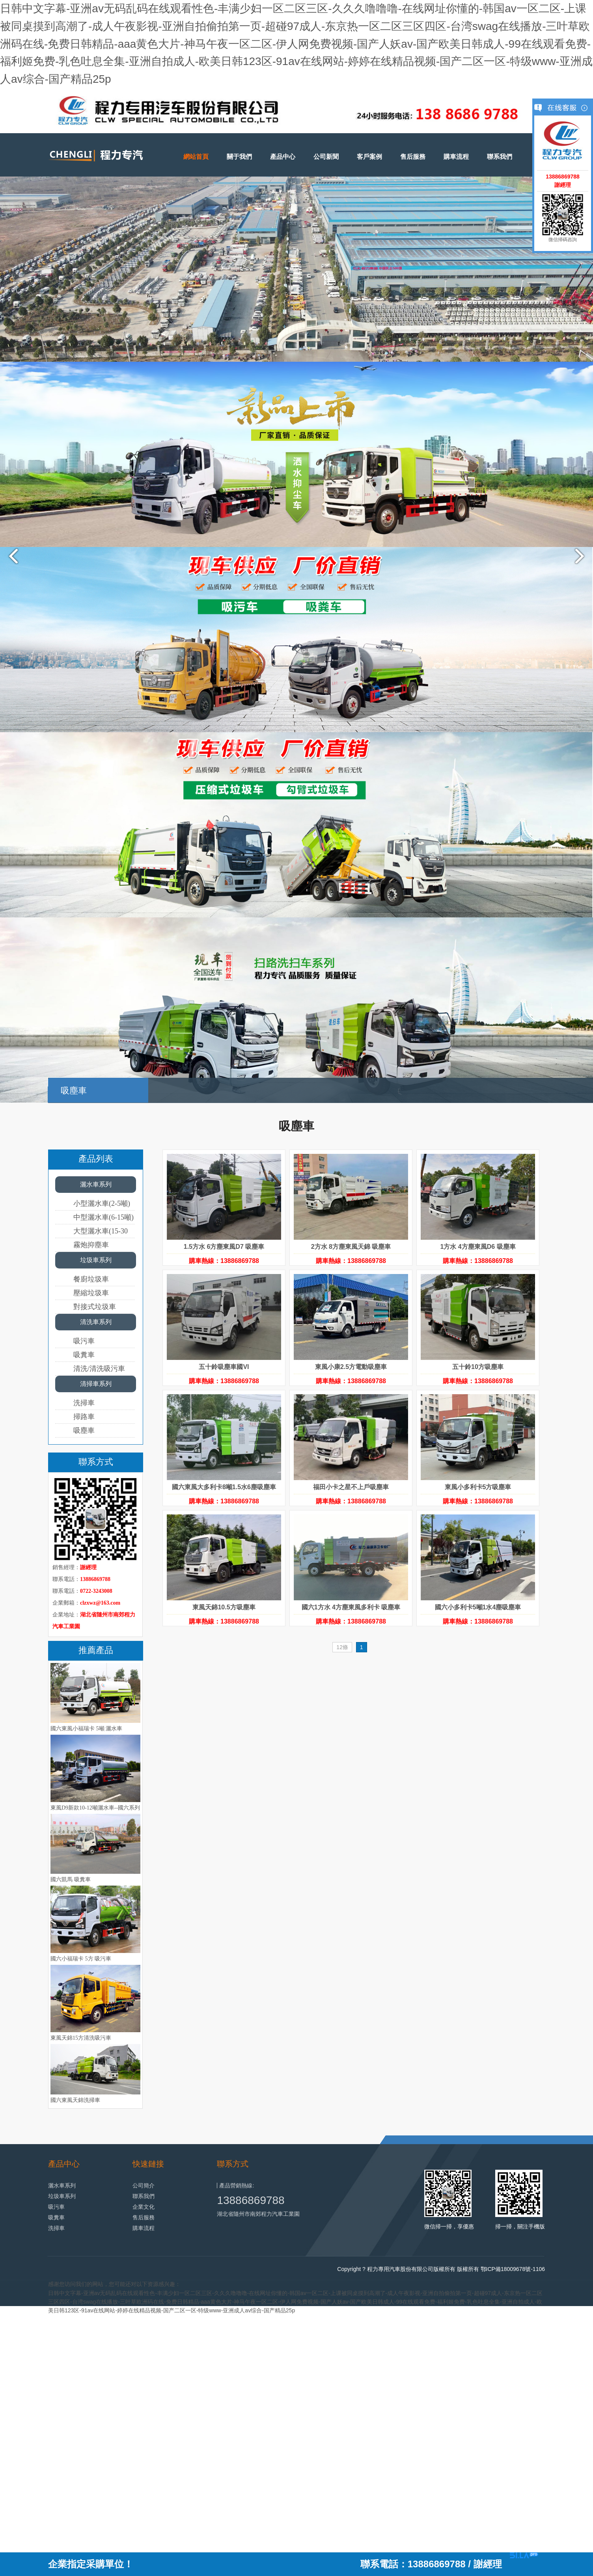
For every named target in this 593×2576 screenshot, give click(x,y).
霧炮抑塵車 (91, 1245)
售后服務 (412, 156)
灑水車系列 (96, 1184)
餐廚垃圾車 (91, 1279)
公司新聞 (326, 156)
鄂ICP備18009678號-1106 (513, 2269)
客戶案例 (369, 156)
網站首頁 (196, 156)
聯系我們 (499, 156)
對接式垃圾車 (94, 1307)
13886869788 (250, 2200)
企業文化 (143, 2207)
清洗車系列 (96, 1322)
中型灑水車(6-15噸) (103, 1217)
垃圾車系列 (96, 1260)
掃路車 (84, 1417)
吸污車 (84, 1341)
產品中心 (282, 156)
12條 (342, 1647)
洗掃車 (84, 1403)
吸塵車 (84, 1430)
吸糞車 (84, 1355)
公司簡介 (143, 2185)
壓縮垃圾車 (91, 1293)
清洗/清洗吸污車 (99, 1369)
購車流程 (456, 156)
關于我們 (239, 156)
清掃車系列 (96, 1383)
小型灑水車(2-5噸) (101, 1203)
